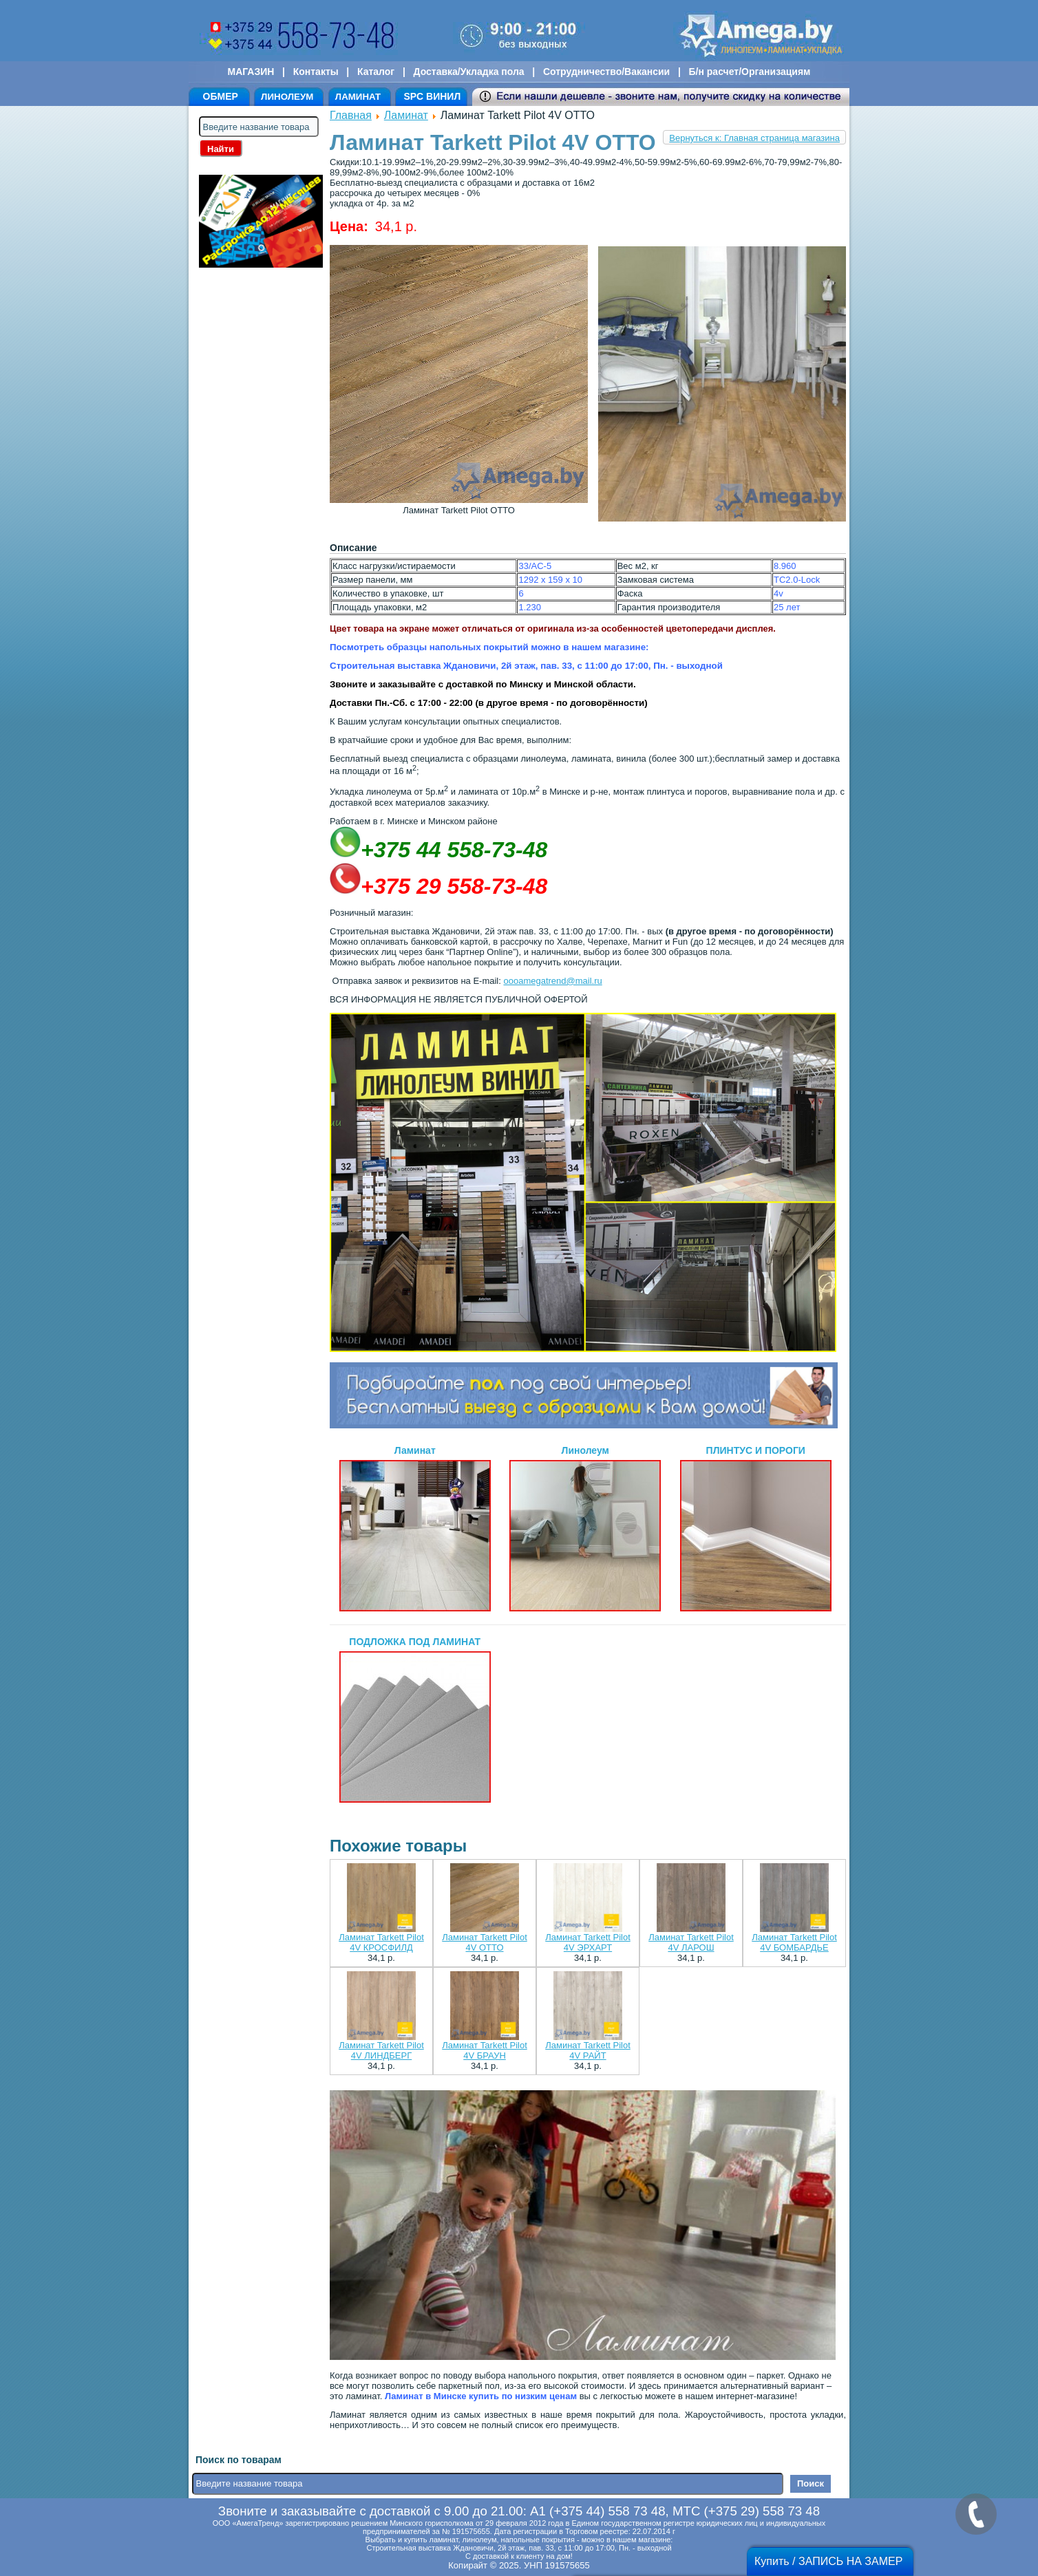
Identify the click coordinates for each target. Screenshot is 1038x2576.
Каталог (375, 71)
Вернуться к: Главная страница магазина (754, 138)
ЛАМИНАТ (358, 97)
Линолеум (585, 1528)
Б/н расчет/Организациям (750, 71)
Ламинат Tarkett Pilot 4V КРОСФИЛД (381, 1942)
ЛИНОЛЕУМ (287, 97)
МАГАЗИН (251, 71)
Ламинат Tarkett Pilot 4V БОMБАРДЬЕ (794, 1942)
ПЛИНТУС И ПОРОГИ (756, 1528)
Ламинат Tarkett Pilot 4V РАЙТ (588, 2050)
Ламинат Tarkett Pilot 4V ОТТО (484, 1942)
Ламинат (406, 115)
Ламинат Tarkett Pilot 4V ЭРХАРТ (588, 1942)
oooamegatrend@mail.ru (552, 981)
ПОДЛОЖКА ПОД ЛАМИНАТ (415, 1719)
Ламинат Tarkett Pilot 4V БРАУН (484, 2050)
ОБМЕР (220, 96)
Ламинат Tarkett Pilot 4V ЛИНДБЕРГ (381, 2050)
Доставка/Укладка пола (468, 71)
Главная (351, 115)
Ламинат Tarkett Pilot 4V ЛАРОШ (691, 1942)
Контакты (316, 71)
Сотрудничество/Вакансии (606, 71)
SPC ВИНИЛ (431, 96)
